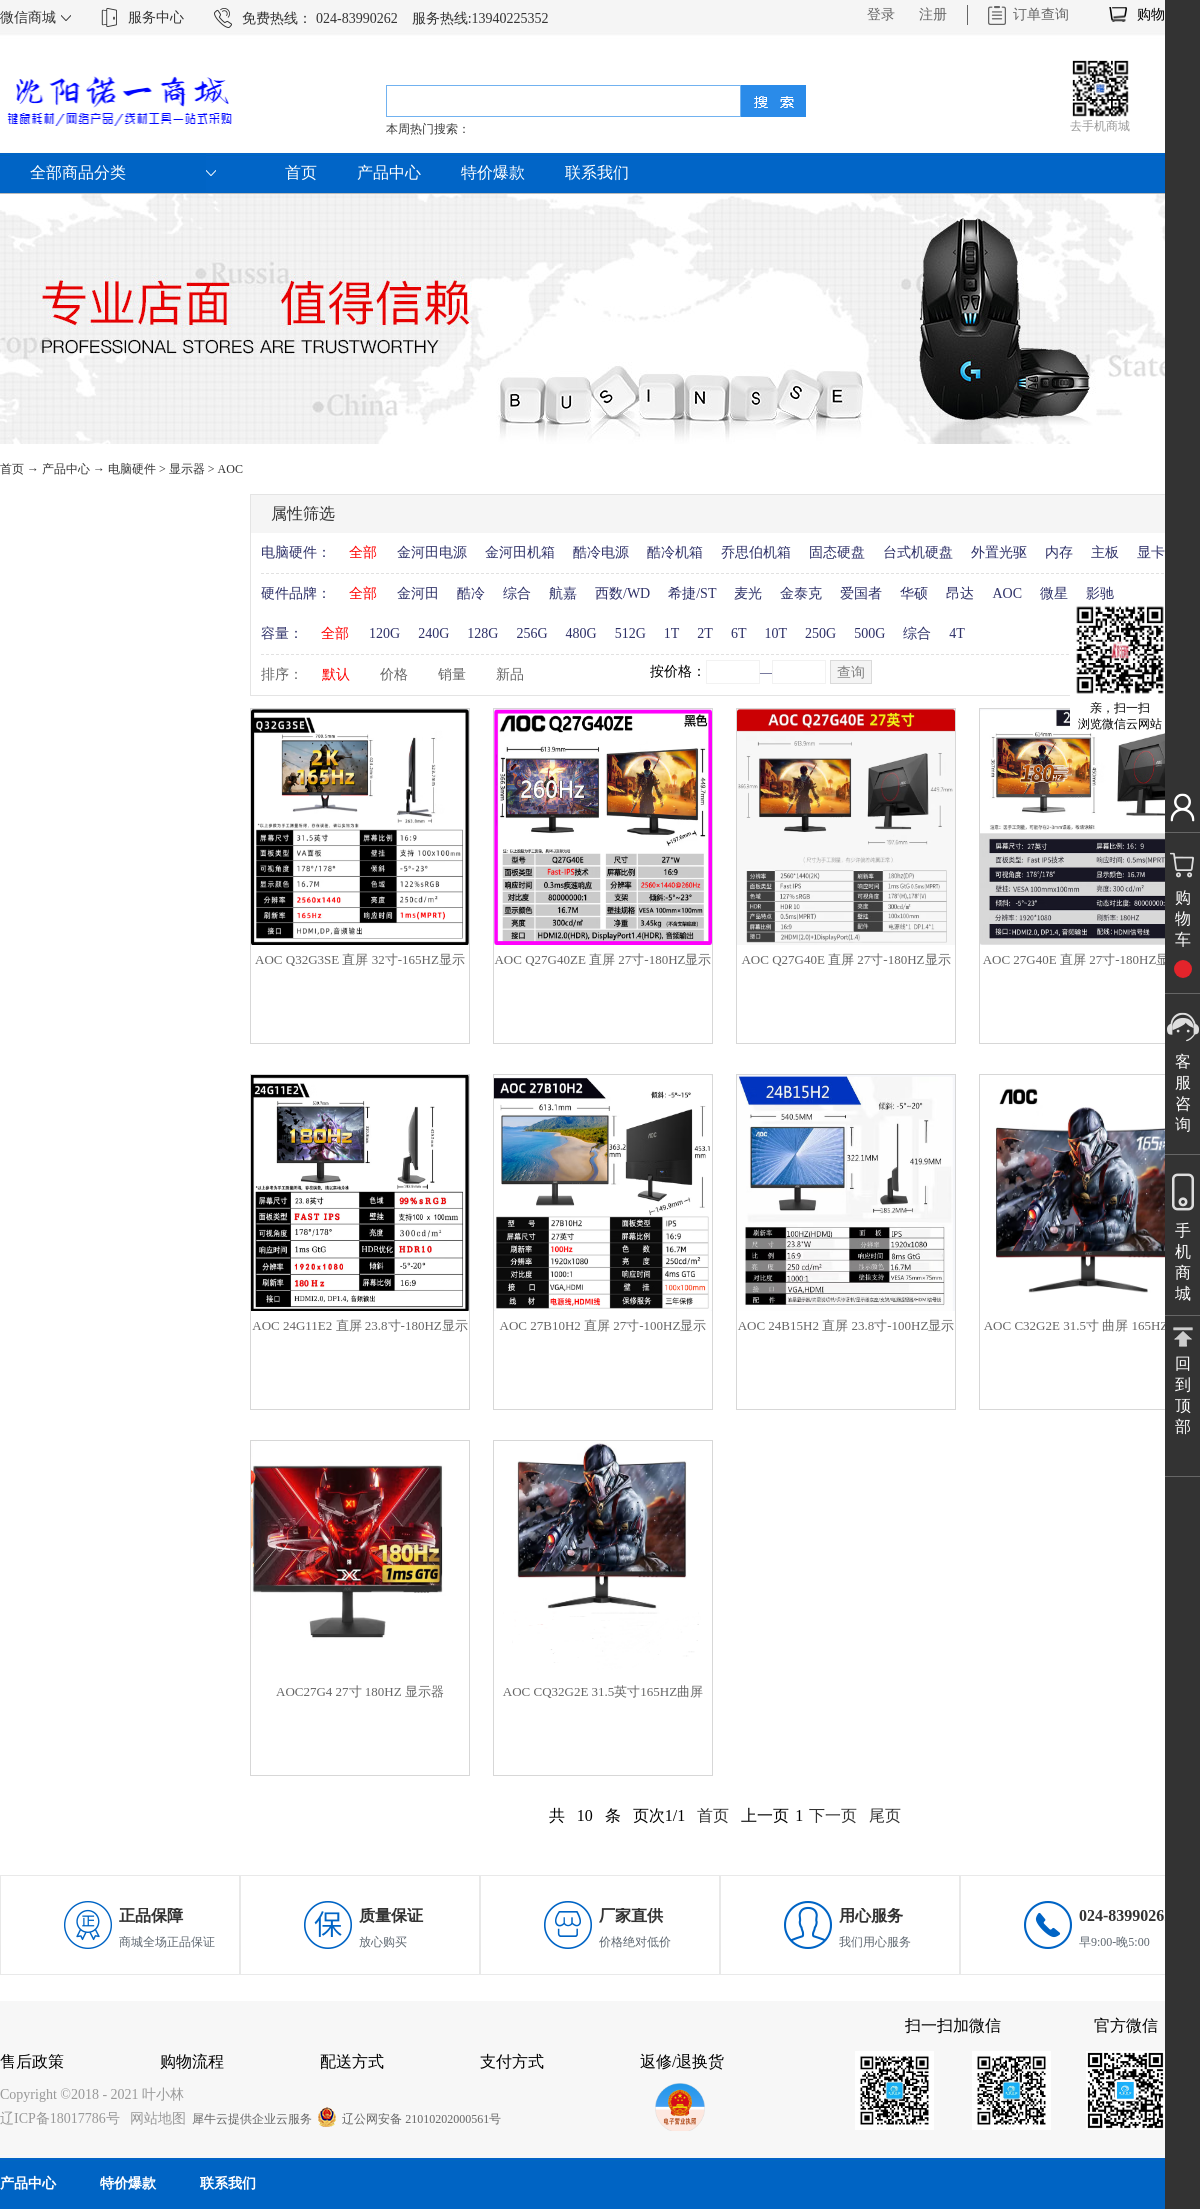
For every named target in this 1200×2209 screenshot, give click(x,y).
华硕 (914, 593)
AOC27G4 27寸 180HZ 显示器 (360, 1691)
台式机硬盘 (918, 552)
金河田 (418, 593)
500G (869, 633)
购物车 (1158, 14)
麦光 (748, 593)
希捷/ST (692, 593)
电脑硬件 (132, 469)
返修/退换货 (682, 2061)
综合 (517, 593)
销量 (452, 674)
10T (775, 633)
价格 (394, 674)
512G (630, 633)
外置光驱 (999, 552)
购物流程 (192, 2061)
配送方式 (352, 2061)
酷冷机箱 (675, 552)
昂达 (960, 593)
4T (957, 633)
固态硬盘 (837, 552)
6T (739, 633)
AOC (230, 469)
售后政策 (32, 2061)
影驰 (1100, 593)
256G (531, 633)
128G (482, 633)
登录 (881, 14)
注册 (933, 14)
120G (384, 633)
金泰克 (801, 593)
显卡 (1151, 552)
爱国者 (861, 593)
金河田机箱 (520, 552)
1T (672, 633)
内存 (1059, 552)
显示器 (187, 469)
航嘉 (563, 593)
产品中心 (66, 469)
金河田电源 (432, 552)
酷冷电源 (601, 552)
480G (581, 633)
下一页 (833, 1815)
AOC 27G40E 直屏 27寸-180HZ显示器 (1089, 959)
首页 (301, 172)
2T (705, 633)
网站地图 (154, 2118)
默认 (336, 674)
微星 (1054, 593)
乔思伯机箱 (756, 552)
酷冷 (471, 593)
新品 (510, 674)
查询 (851, 672)
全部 (363, 552)
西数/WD (622, 593)
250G (820, 633)
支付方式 (512, 2061)
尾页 (885, 1815)
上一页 (765, 1815)
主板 (1105, 552)
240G (433, 633)
